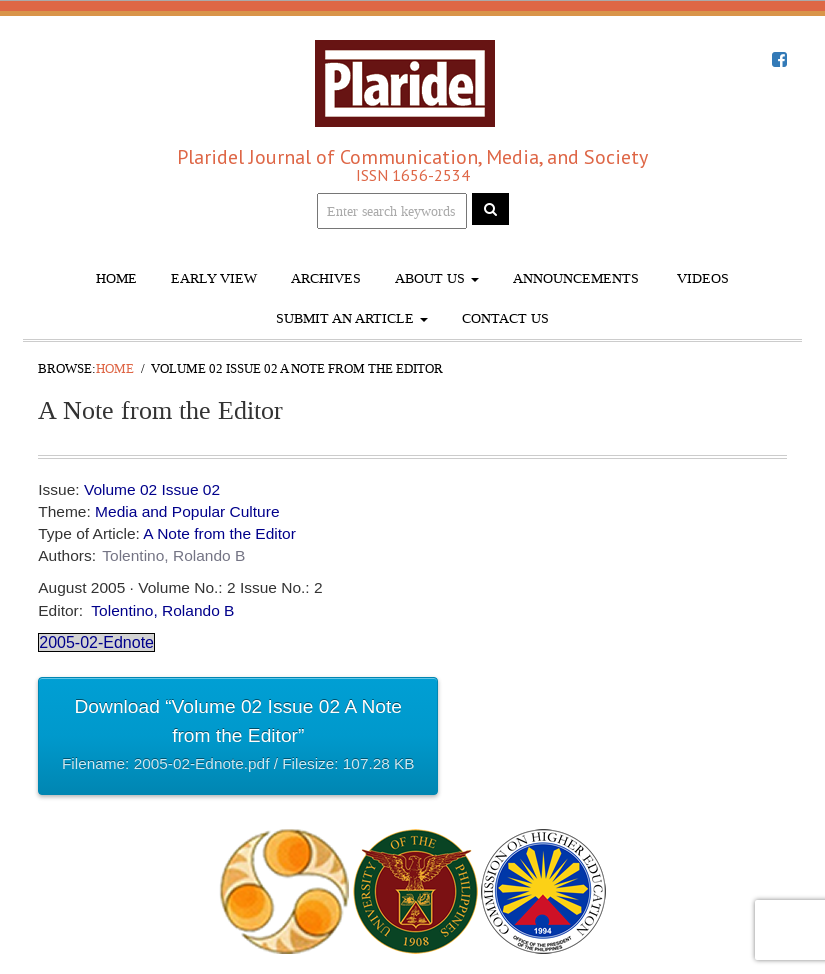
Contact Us (505, 318)
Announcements (576, 278)
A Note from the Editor (219, 533)
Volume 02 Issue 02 (152, 489)
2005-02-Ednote (96, 642)
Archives (326, 278)
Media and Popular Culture (187, 511)
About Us (437, 278)
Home (116, 278)
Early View (214, 278)
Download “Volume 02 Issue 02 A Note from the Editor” (238, 737)
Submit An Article (352, 318)
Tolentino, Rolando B (173, 555)
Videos (701, 278)
